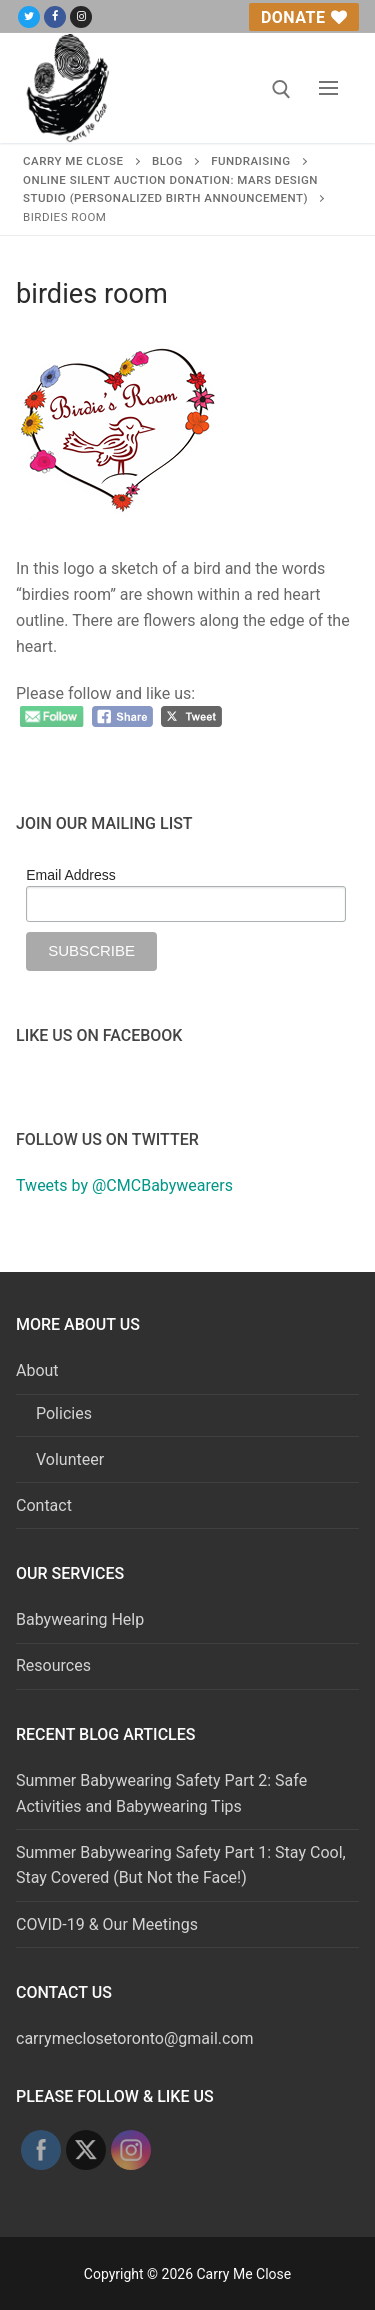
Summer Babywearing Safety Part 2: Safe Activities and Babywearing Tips (161, 1793)
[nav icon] (328, 88)
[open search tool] (281, 89)
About (39, 1370)
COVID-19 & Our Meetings (107, 1924)
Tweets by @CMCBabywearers (124, 1185)
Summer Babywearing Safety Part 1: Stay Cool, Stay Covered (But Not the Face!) (181, 1865)
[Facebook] (55, 17)
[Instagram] (81, 17)
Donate (304, 17)
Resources (53, 1665)
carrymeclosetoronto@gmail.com (135, 2038)
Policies (64, 1413)
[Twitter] (29, 17)
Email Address (70, 875)
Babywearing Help (80, 1619)
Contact (44, 1505)
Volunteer (70, 1459)
